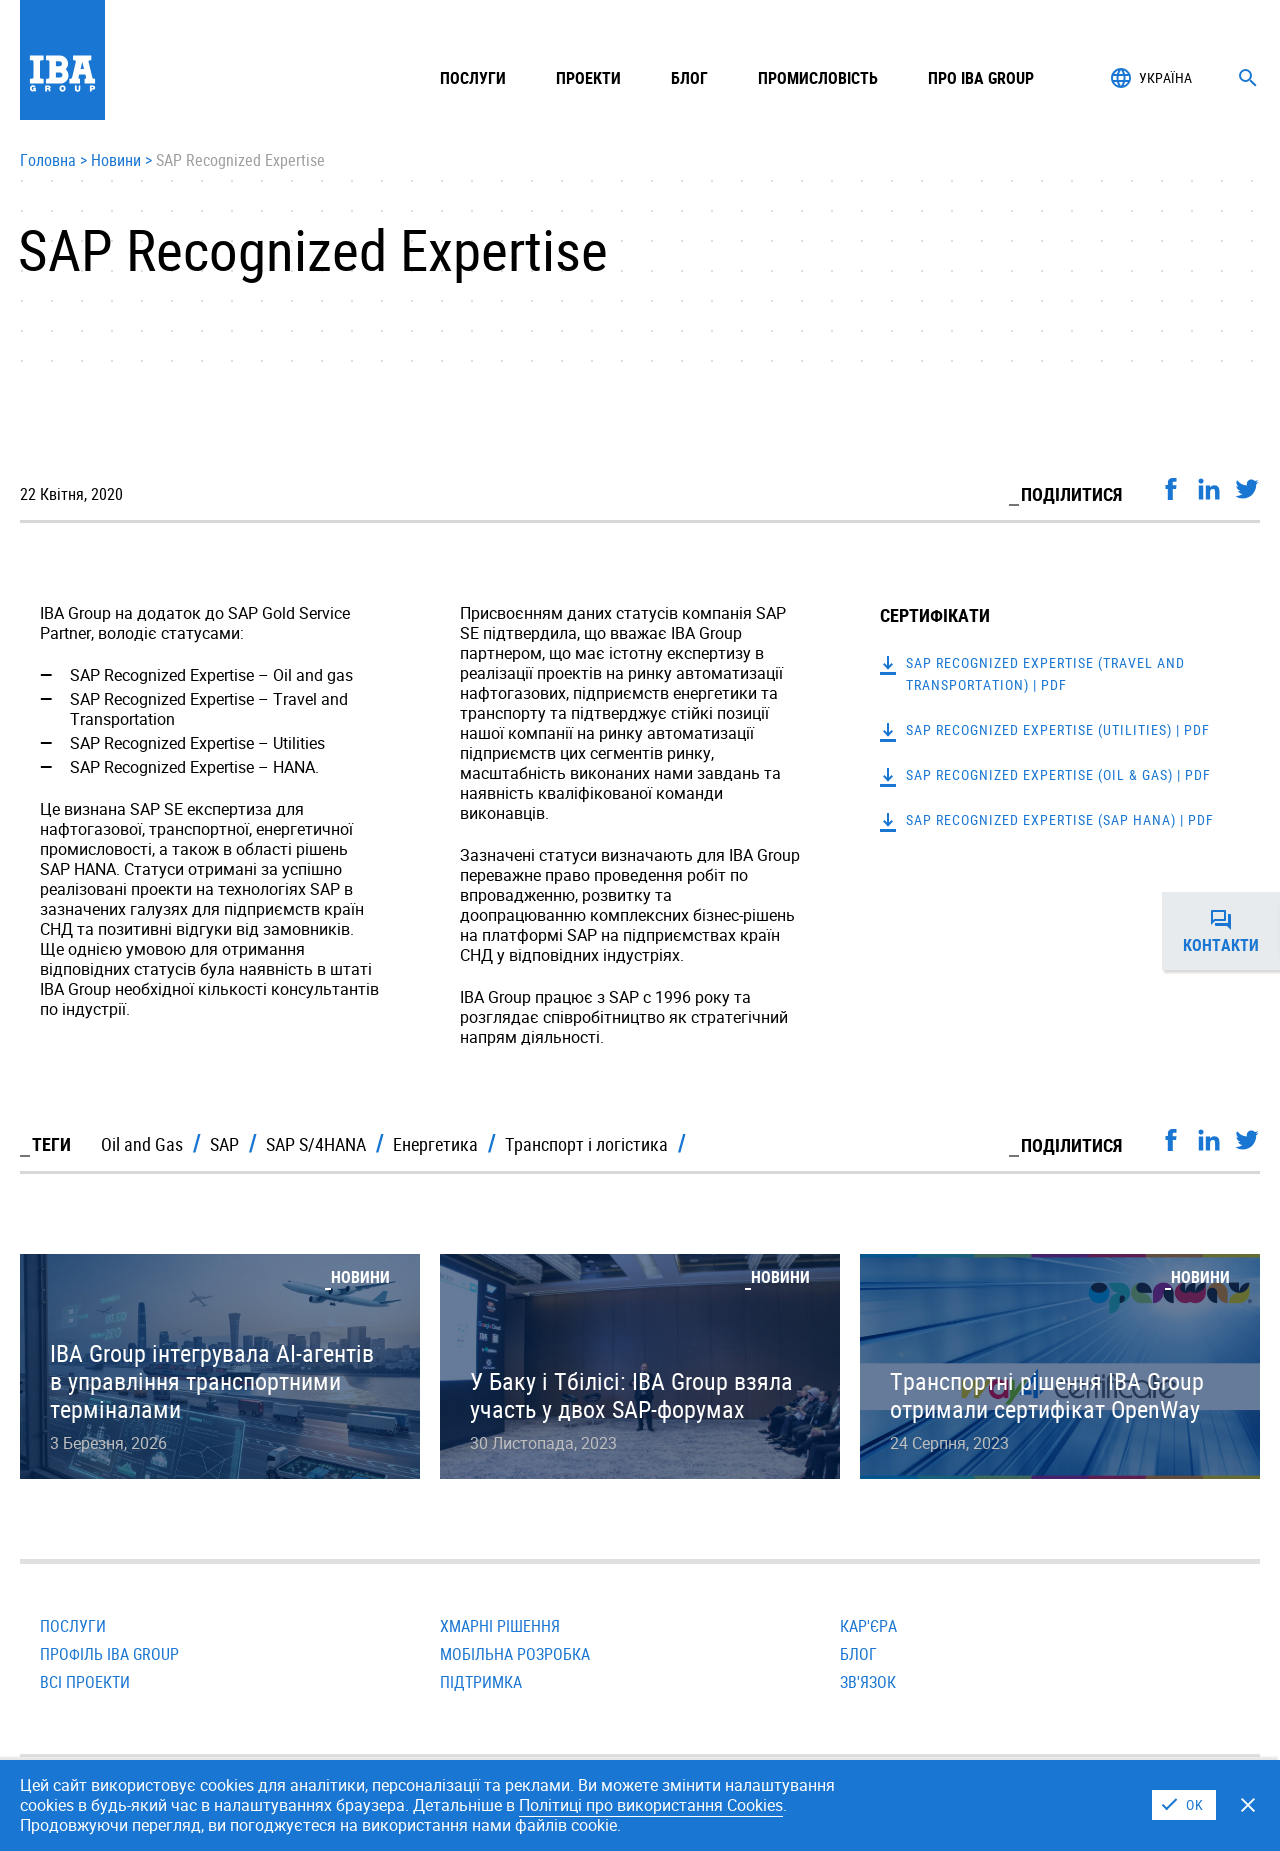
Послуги (73, 1626)
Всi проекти (85, 1682)
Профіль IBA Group (109, 1654)
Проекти (588, 78)
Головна (48, 161)
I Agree (1184, 1805)
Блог (689, 78)
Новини (116, 161)
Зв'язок (868, 1682)
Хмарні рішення (500, 1626)
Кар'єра (868, 1626)
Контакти (1231, 931)
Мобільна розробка (515, 1654)
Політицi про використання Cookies (651, 1805)
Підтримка (481, 1682)
